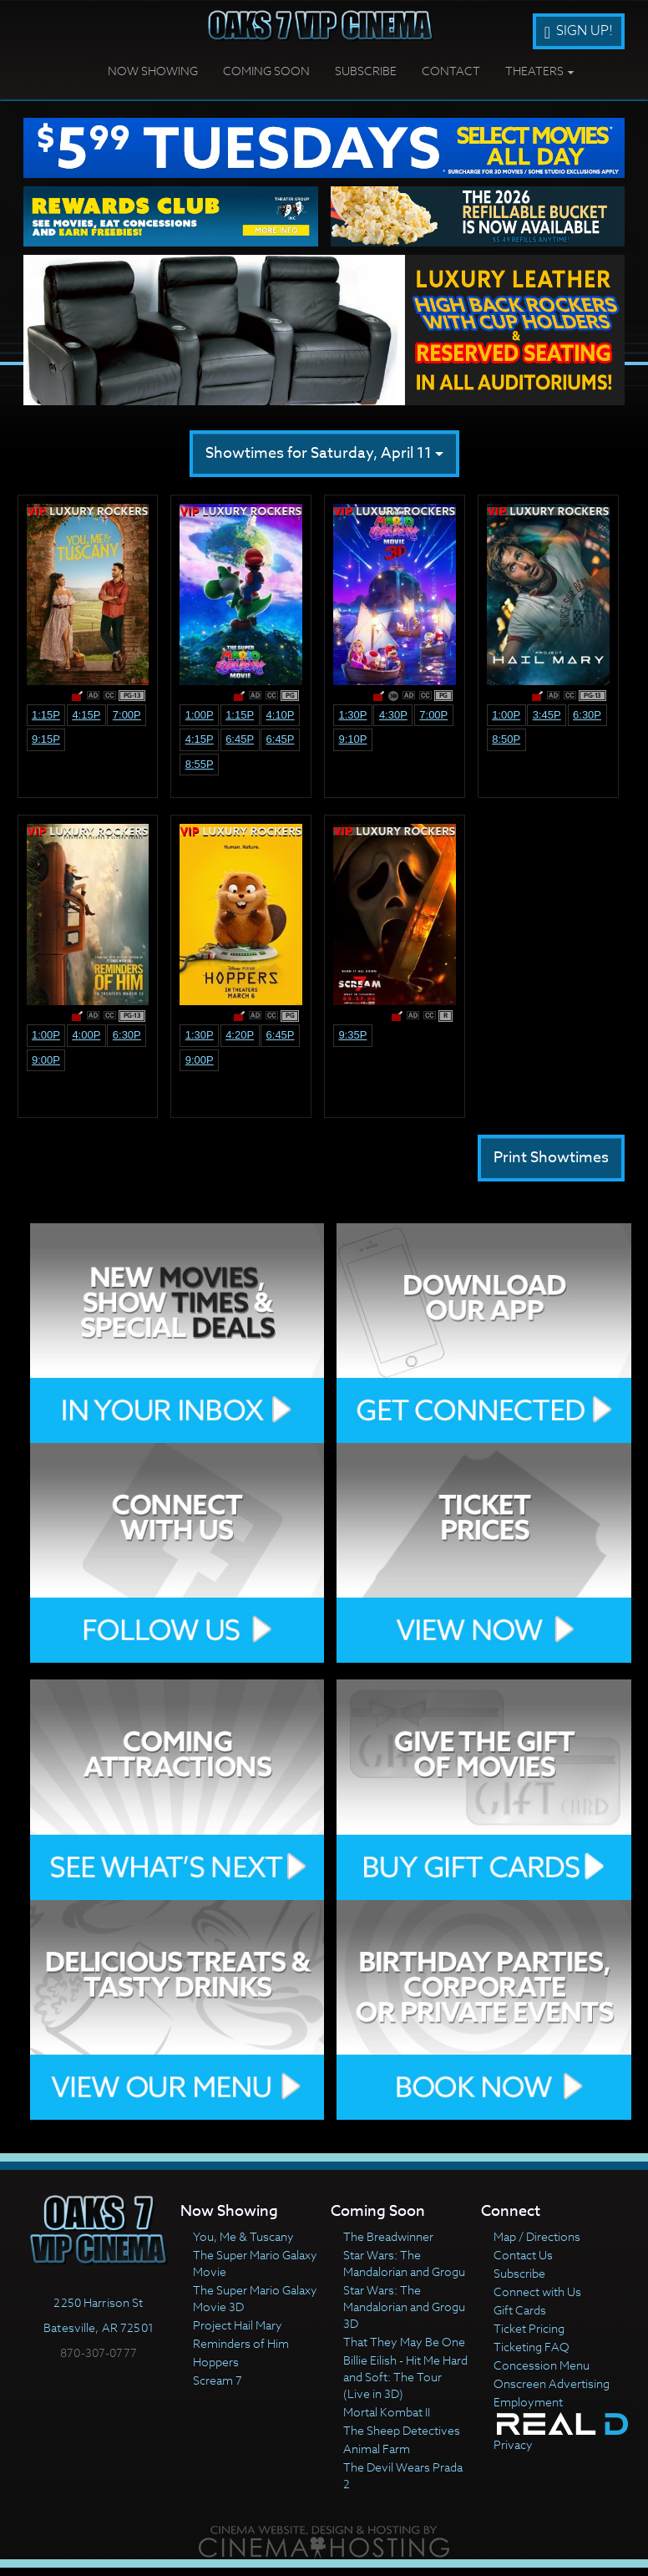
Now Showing (153, 71)
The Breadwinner (388, 2236)
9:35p (352, 1035)
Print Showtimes (551, 1157)
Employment (528, 2402)
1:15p (46, 715)
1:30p (352, 715)
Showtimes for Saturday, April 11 (324, 453)
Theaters (540, 71)
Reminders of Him (241, 2343)
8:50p (506, 739)
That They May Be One (404, 2342)
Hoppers (216, 2362)
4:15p (86, 715)
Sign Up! (578, 31)
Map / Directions (537, 2236)
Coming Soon (266, 71)
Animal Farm (376, 2449)
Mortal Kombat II (386, 2412)
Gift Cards (520, 2310)
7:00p (127, 715)
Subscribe (366, 71)
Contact (451, 71)
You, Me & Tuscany (243, 2236)
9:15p (46, 739)
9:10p (352, 739)
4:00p (86, 1035)
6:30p (587, 715)
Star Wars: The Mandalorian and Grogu (404, 2263)
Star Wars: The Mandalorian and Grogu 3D (404, 2306)
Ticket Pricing (529, 2328)
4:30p (393, 715)
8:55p (199, 764)
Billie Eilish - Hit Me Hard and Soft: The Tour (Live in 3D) (405, 2376)
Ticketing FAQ (532, 2347)
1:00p (199, 715)
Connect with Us (537, 2291)
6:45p (239, 739)
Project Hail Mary (237, 2325)
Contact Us (523, 2255)
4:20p (239, 1035)
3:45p (547, 715)
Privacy (513, 2444)
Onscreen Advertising (552, 2383)
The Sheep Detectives (401, 2430)
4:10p (280, 715)
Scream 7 (217, 2380)
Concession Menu (542, 2365)
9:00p (46, 1060)
